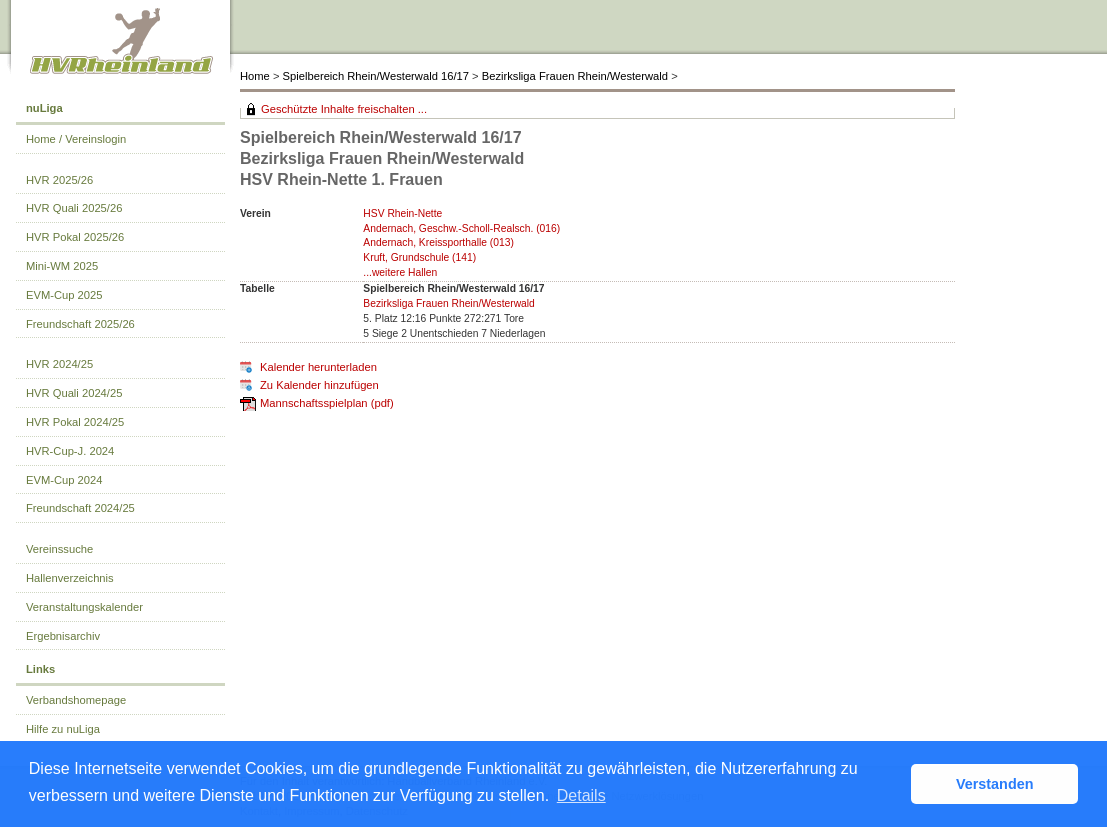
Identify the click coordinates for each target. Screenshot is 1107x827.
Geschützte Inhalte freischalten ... (344, 109)
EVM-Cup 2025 (64, 295)
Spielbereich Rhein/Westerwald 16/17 (376, 76)
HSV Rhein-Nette (402, 213)
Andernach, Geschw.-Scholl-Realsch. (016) (461, 228)
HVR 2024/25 (59, 364)
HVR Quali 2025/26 (74, 208)
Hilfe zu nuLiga (63, 729)
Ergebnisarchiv (63, 636)
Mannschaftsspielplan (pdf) (327, 403)
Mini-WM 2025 (62, 266)
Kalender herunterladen (318, 367)
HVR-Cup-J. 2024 (70, 451)
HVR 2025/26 (59, 180)
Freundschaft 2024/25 (80, 508)
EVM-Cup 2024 (64, 480)
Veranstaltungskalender (84, 607)
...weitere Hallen (400, 272)
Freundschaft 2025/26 (80, 324)
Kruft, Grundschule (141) (419, 257)
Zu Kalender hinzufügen (319, 385)
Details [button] (581, 795)
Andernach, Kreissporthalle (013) (438, 242)
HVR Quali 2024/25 (74, 393)
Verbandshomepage (76, 700)
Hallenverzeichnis (70, 578)
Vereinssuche (59, 549)
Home (255, 76)
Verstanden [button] (995, 784)
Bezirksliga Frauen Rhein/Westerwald (575, 76)
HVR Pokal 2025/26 (75, 237)
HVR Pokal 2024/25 (75, 422)
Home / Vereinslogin (76, 139)
